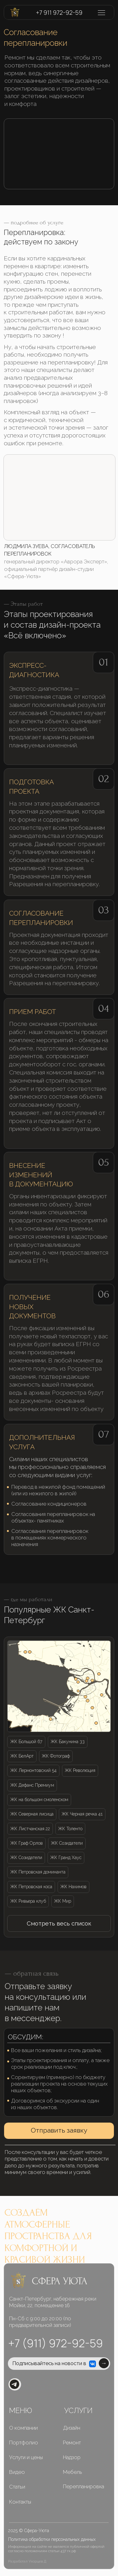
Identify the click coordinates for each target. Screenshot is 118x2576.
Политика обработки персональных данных (52, 2539)
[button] (58, 1923)
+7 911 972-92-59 (59, 12)
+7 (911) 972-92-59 (55, 2343)
